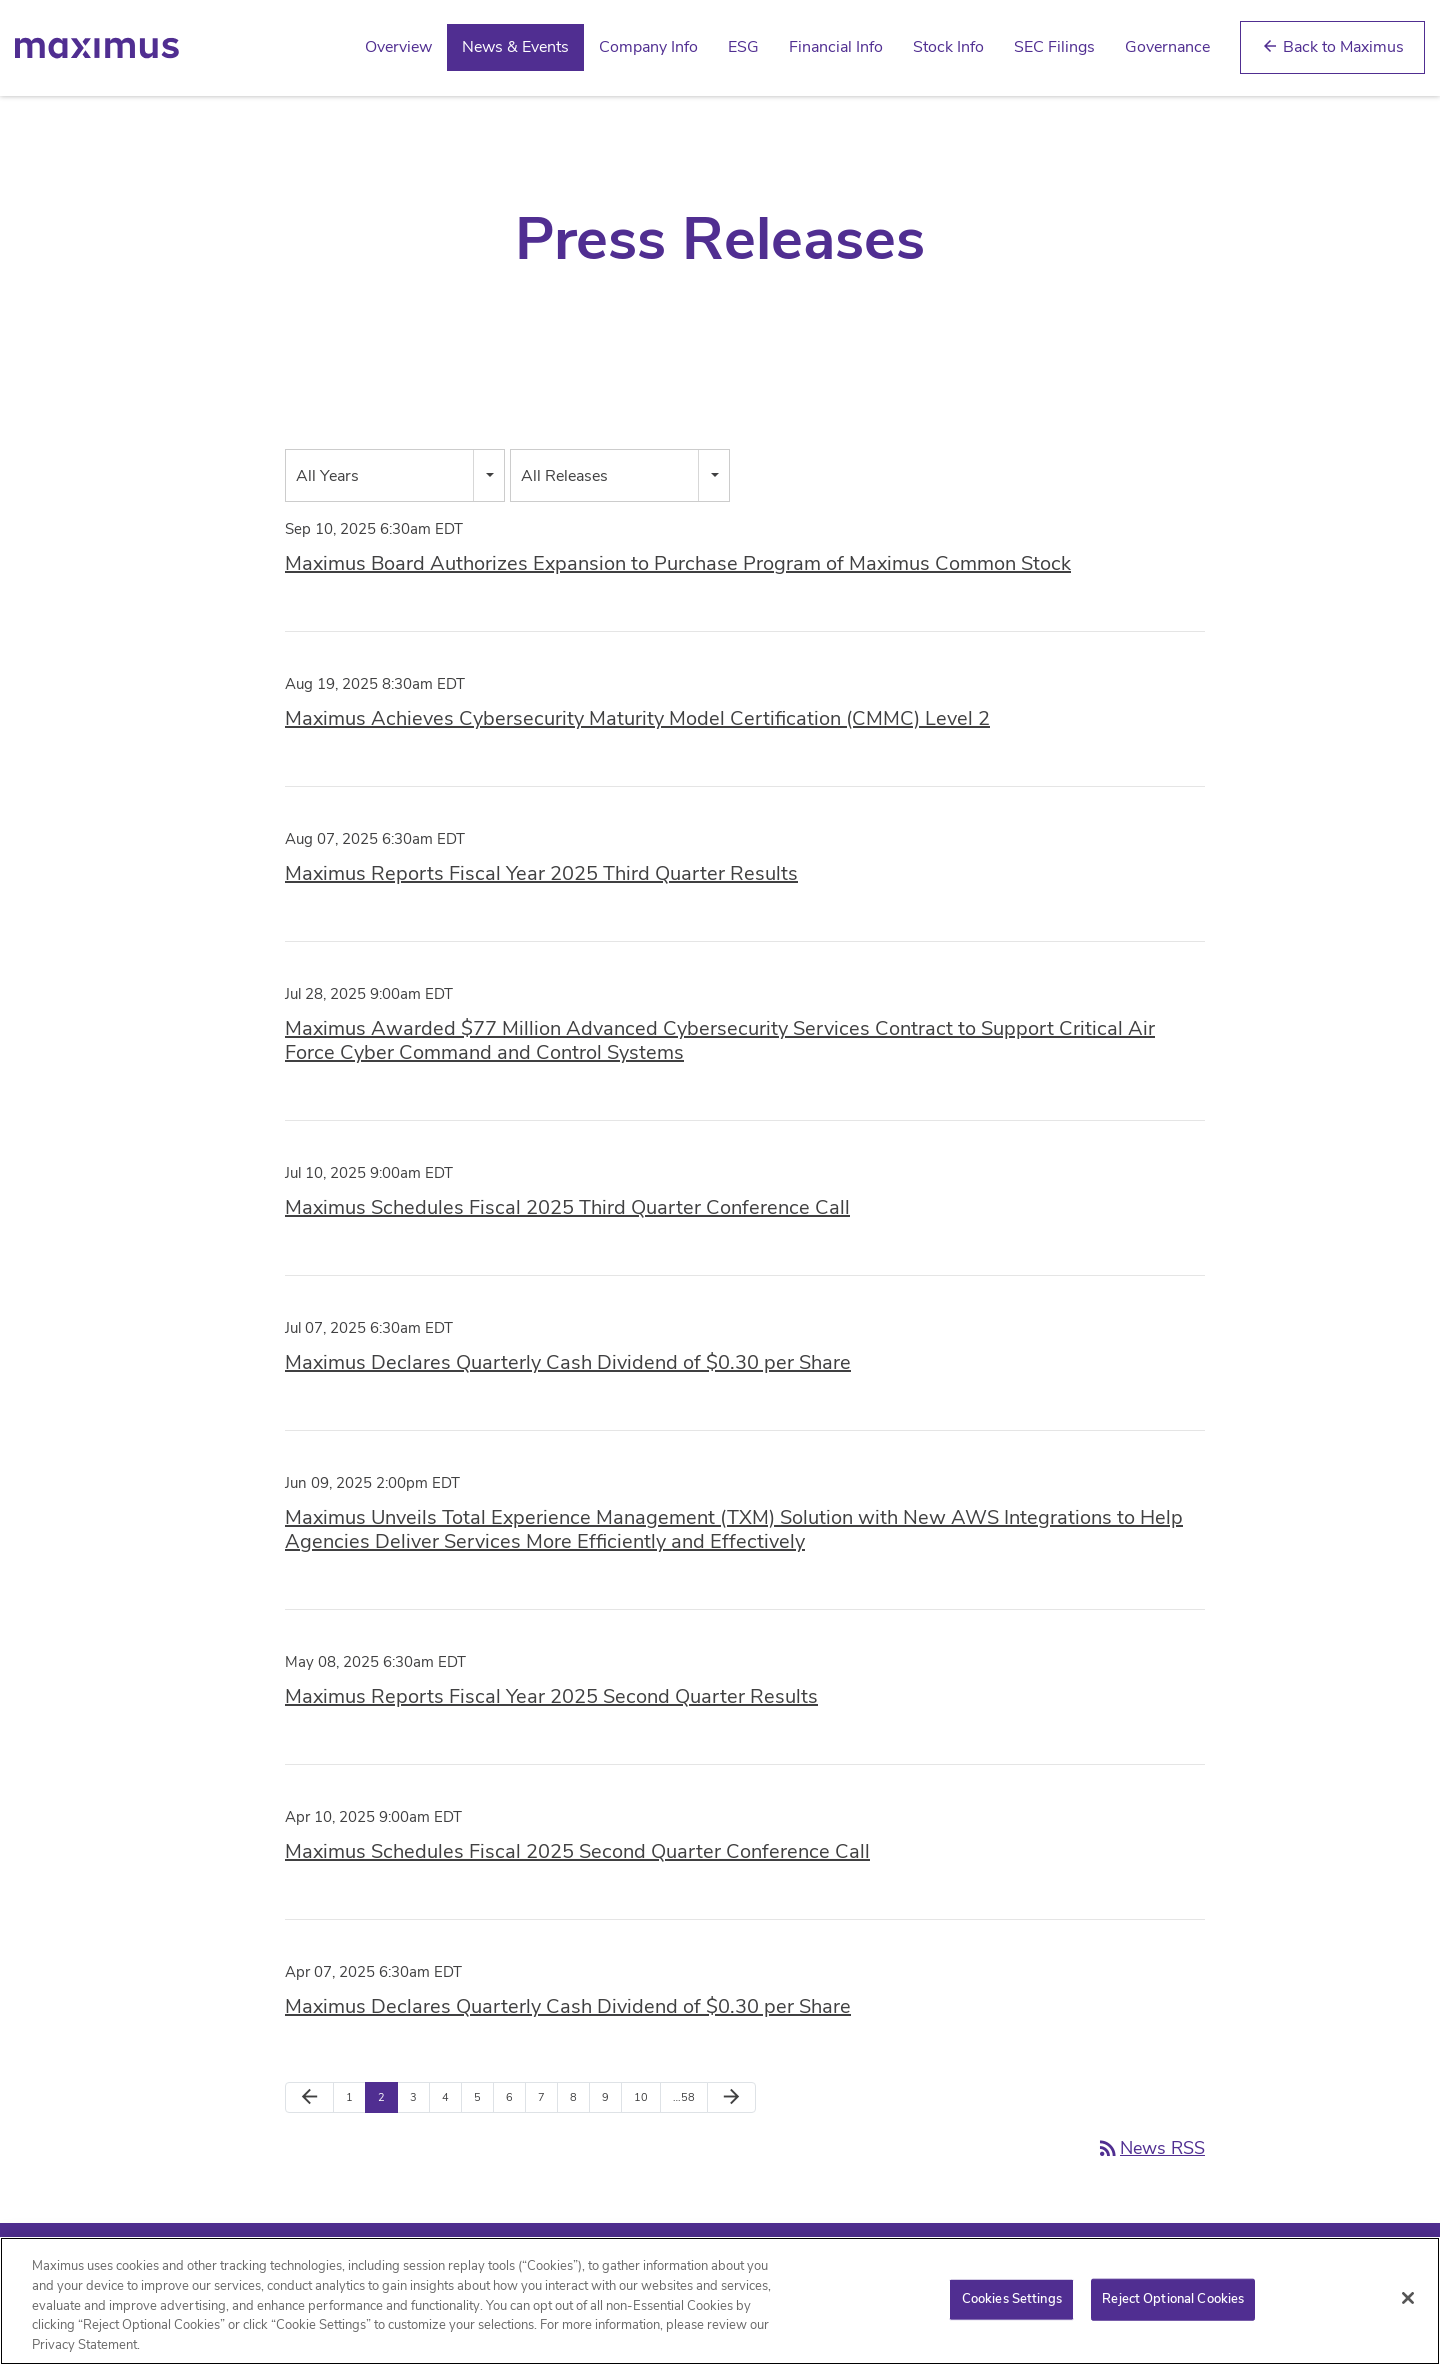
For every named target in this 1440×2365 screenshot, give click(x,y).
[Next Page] (731, 2098)
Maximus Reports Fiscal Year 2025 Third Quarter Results (541, 873)
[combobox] (395, 475)
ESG (743, 47)
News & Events (515, 47)
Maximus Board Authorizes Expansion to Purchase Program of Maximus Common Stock (678, 563)
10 (641, 2097)
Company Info (648, 47)
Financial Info (836, 47)
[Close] (1408, 2305)
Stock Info (948, 47)
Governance (1167, 47)
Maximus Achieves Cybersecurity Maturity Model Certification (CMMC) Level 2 (637, 718)
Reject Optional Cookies (1173, 2306)
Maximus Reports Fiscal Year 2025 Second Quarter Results (551, 1696)
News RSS (1150, 2148)
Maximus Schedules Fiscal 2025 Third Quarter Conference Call (567, 1207)
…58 (684, 2097)
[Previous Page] (309, 2098)
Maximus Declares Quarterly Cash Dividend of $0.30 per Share (568, 1362)
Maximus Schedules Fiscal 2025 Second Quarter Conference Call (577, 1851)
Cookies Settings (1012, 2306)
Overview (398, 47)
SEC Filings (1054, 47)
